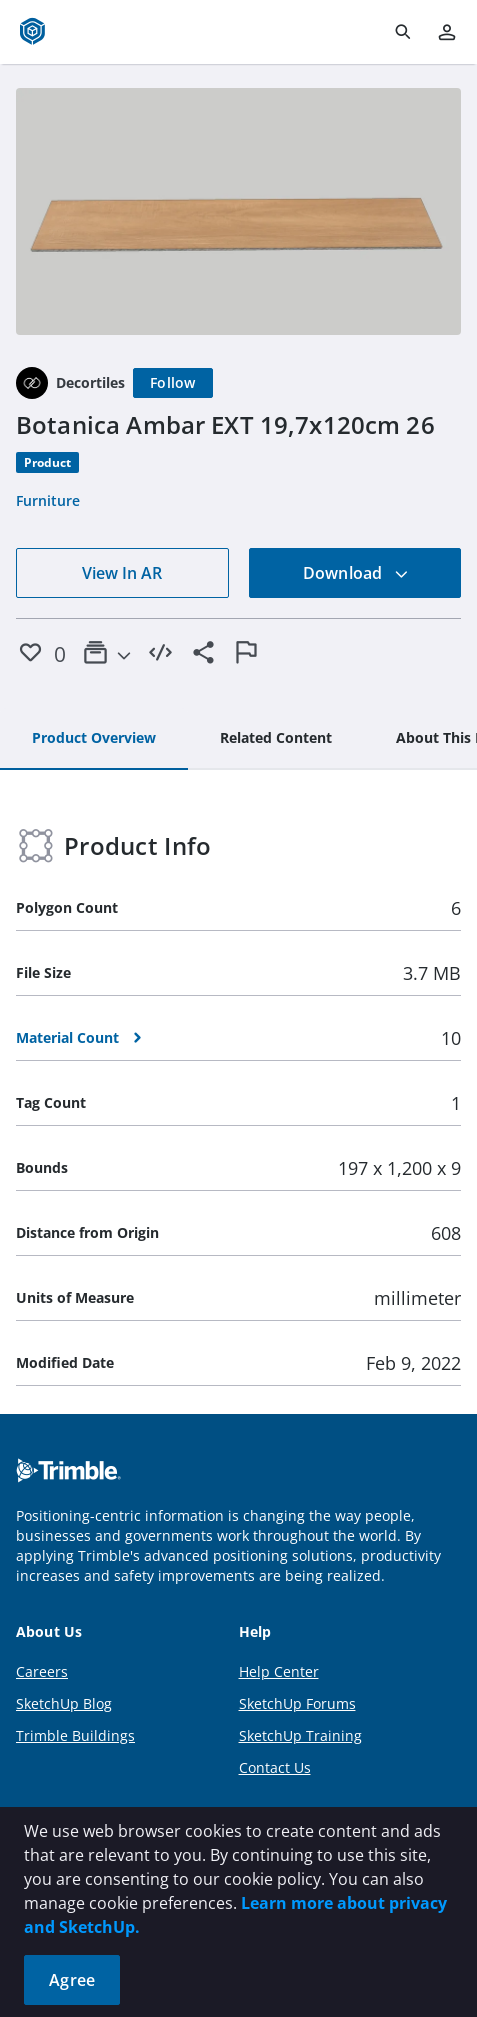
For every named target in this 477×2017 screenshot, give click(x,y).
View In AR (122, 573)
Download (356, 573)
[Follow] (173, 383)
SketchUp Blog (64, 1703)
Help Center (279, 1671)
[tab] (94, 739)
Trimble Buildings (75, 1735)
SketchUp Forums (297, 1703)
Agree (72, 1980)
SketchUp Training (300, 1735)
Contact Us (275, 1767)
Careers (42, 1671)
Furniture (48, 500)
